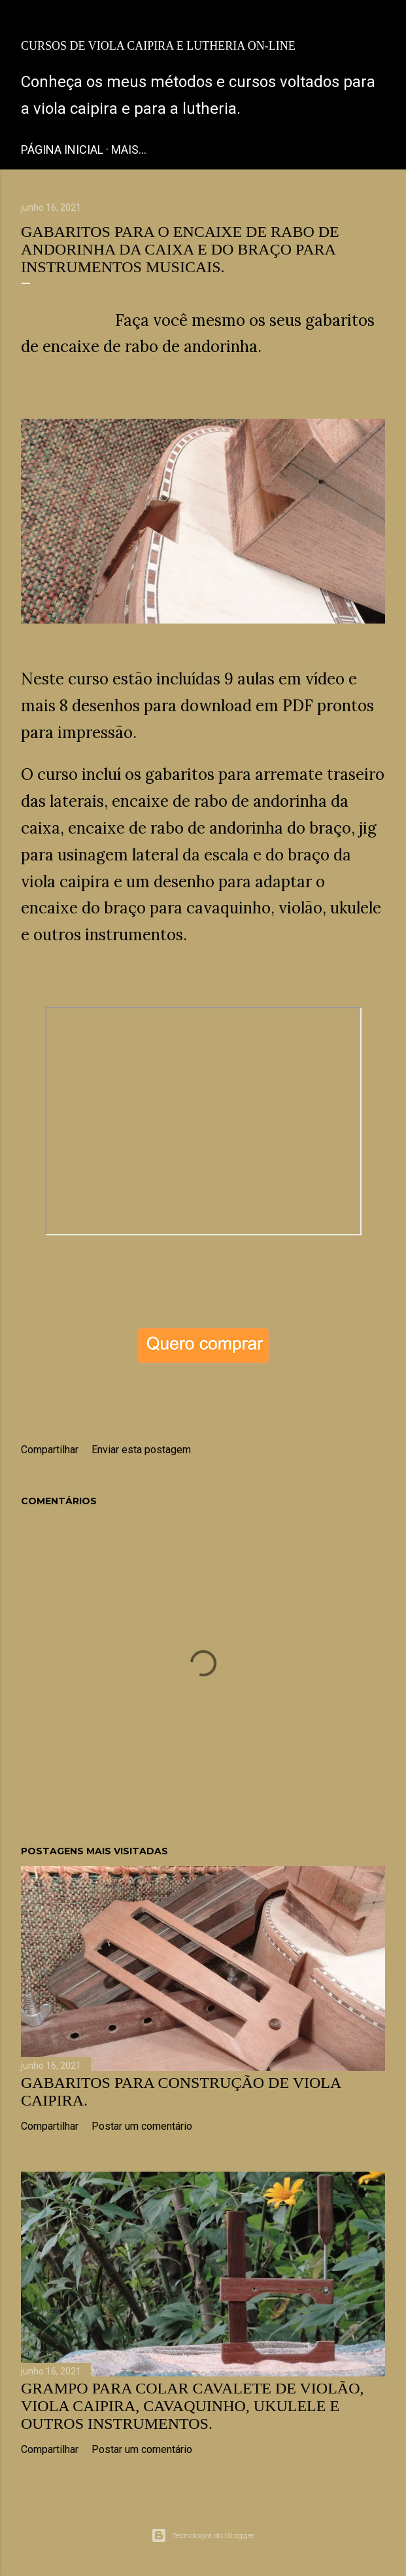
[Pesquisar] (377, 21)
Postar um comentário (142, 2126)
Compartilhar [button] (49, 1449)
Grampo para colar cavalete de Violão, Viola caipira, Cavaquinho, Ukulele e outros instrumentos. (192, 2406)
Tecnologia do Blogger (203, 2535)
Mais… (128, 149)
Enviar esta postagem (141, 1449)
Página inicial (62, 149)
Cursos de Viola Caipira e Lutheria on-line (158, 45)
